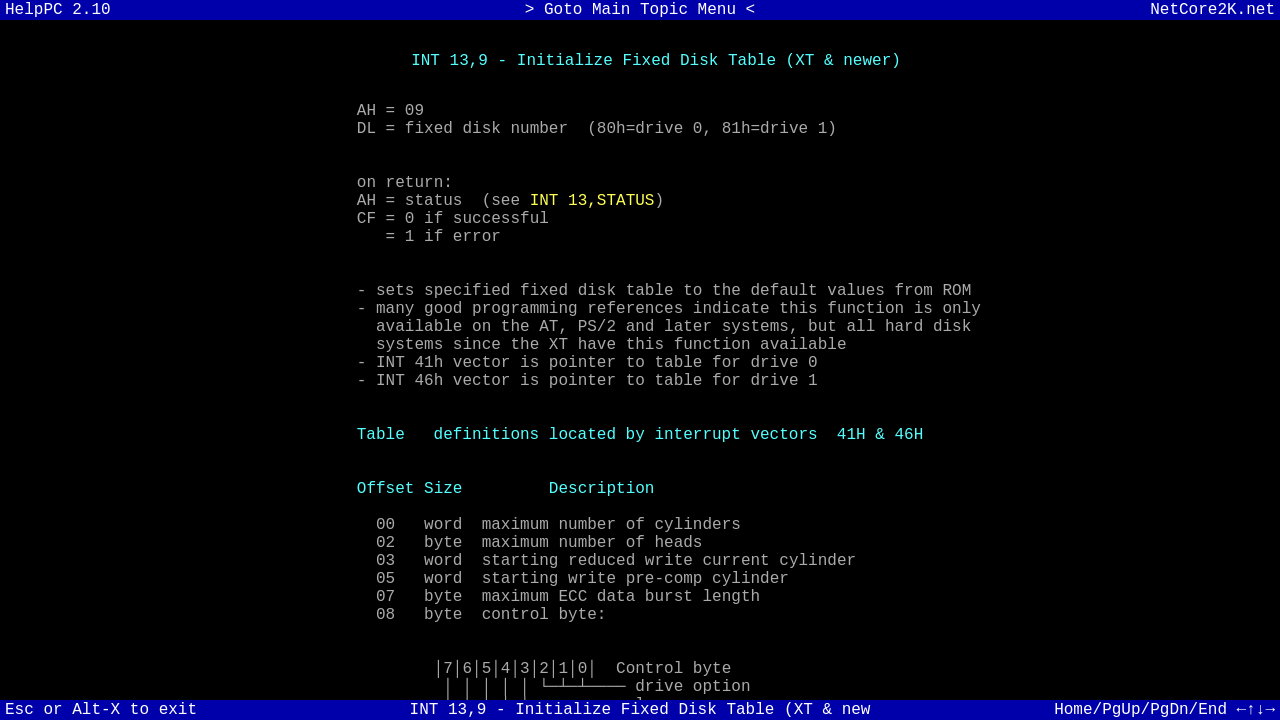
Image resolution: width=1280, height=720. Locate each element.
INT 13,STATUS (592, 227)
